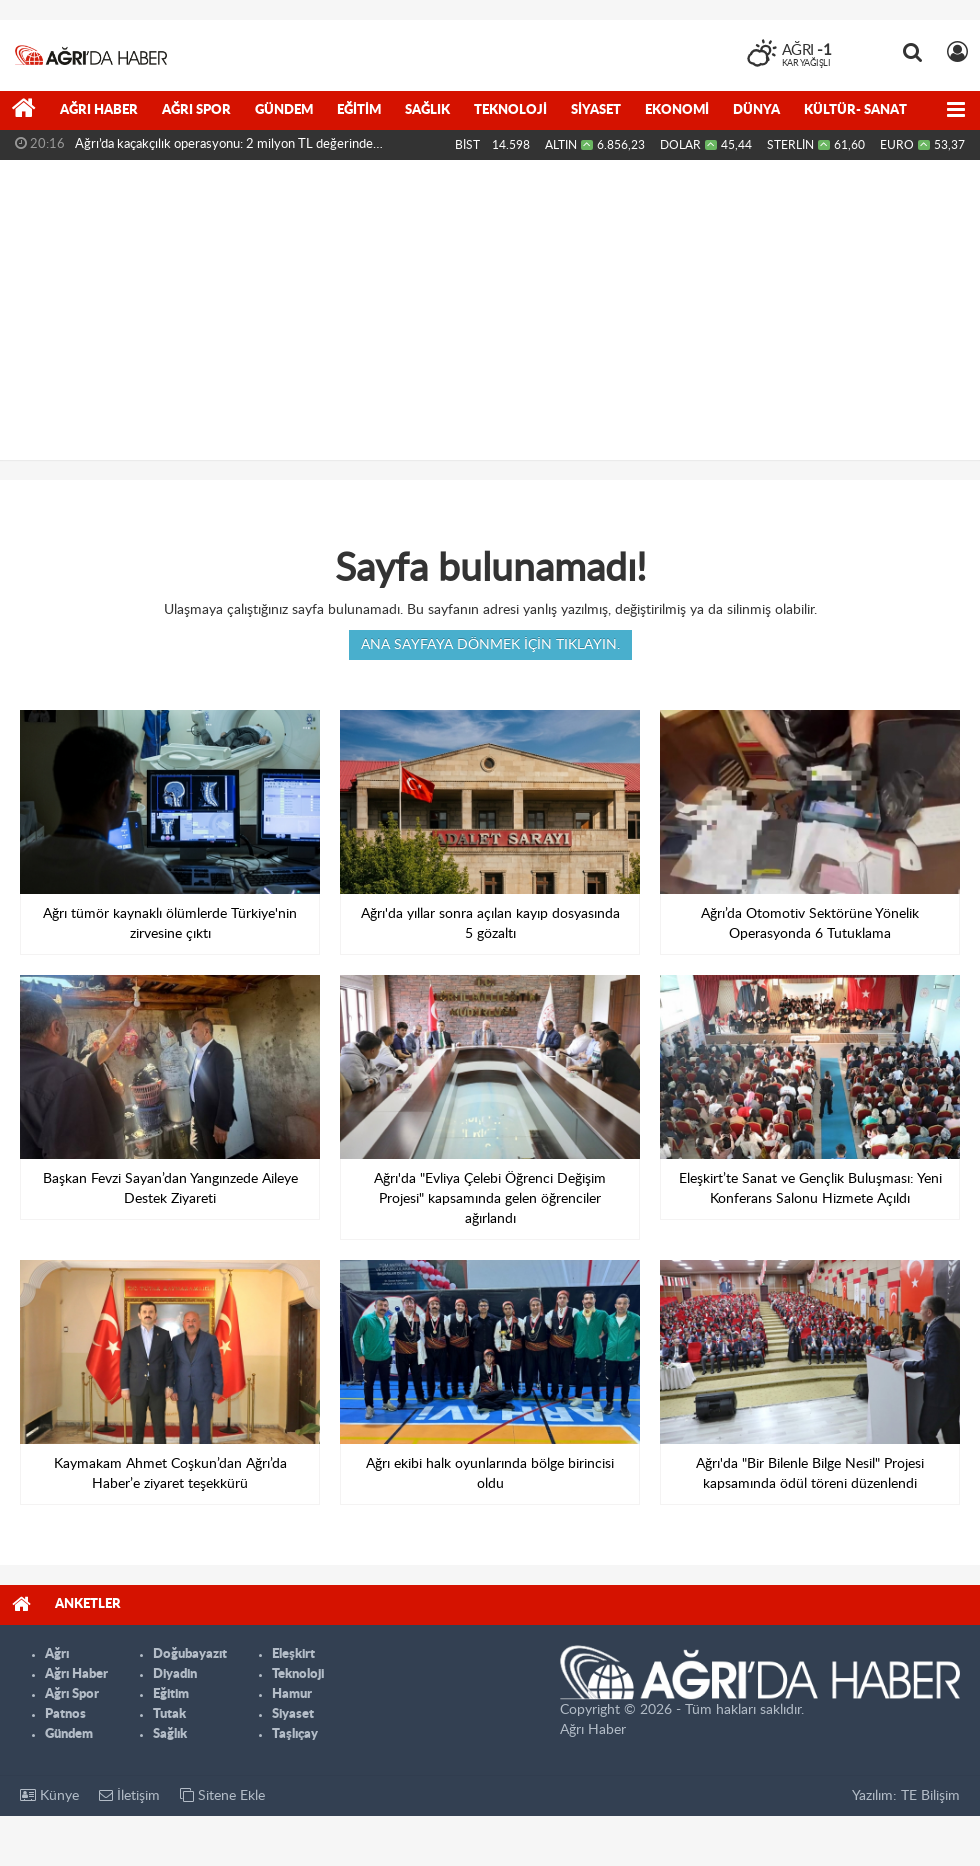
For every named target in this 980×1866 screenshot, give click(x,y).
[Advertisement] (490, 310)
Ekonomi (677, 110)
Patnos (65, 1714)
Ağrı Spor (196, 110)
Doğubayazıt (190, 1654)
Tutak (169, 1714)
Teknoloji (510, 110)
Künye (49, 1795)
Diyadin (175, 1674)
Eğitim (359, 110)
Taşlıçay (295, 1734)
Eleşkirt (293, 1654)
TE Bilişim (930, 1796)
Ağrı (57, 1654)
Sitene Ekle (222, 1795)
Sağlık (427, 110)
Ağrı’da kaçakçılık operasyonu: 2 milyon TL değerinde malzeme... (224, 149)
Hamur (292, 1694)
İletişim (129, 1795)
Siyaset (596, 110)
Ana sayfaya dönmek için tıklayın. (490, 645)
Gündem (284, 110)
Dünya (756, 110)
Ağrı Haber (99, 110)
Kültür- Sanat (855, 110)
